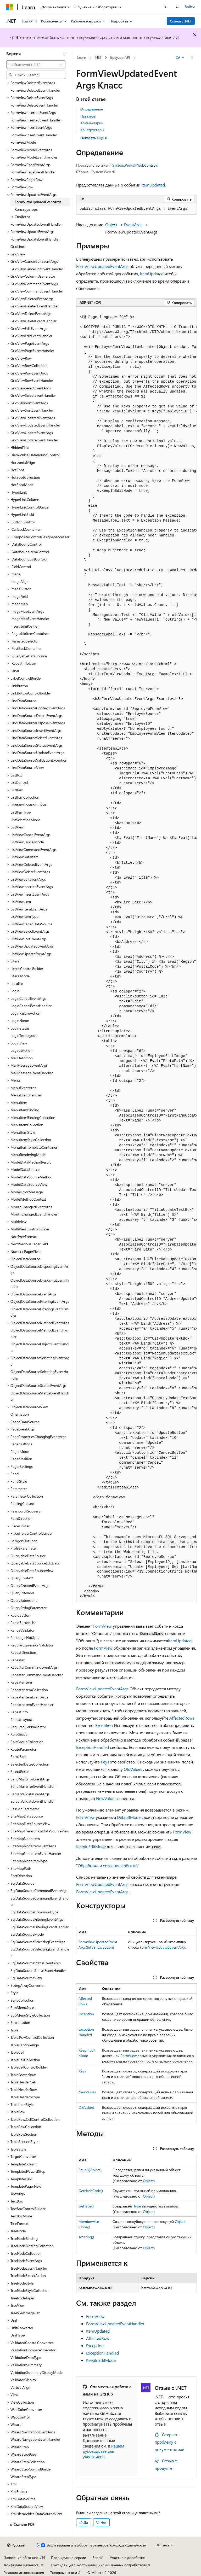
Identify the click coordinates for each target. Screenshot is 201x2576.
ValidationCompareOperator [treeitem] (32, 2349)
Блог (96, 2557)
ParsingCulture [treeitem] (22, 1503)
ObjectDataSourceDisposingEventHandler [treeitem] (39, 1283)
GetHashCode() (91, 2190)
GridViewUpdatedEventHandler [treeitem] (35, 425)
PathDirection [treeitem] (21, 1518)
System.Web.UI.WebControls (135, 165)
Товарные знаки (63, 2572)
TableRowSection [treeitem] (23, 2134)
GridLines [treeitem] (17, 246)
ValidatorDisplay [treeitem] (23, 2379)
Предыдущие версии (68, 2557)
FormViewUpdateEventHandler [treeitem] (35, 239)
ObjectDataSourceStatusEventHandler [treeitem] (39, 1396)
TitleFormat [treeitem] (19, 2223)
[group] (136, 954)
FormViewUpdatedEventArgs (102, 266)
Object (111, 224)
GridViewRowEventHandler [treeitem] (31, 380)
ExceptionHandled (92, 1747)
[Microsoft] (9, 7)
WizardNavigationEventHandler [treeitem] (35, 2439)
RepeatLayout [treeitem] (21, 1719)
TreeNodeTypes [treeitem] (22, 2297)
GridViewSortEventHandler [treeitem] (31, 410)
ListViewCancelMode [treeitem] (27, 841)
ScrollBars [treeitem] (18, 1756)
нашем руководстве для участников (103, 2451)
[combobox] (35, 64)
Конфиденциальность (22, 2564)
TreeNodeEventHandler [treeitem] (28, 2268)
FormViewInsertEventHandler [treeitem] (33, 134)
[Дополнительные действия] (192, 58)
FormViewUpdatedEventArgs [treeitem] (38, 201)
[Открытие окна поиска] (177, 7)
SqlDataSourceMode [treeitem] (27, 1934)
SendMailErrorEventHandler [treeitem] (32, 1786)
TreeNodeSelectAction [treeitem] (28, 2275)
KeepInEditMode (91, 1846)
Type (137, 2206)
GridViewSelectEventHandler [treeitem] (33, 395)
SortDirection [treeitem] (21, 1875)
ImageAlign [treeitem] (19, 581)
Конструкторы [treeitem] (26, 209)
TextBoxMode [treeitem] (21, 2215)
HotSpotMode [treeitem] (22, 484)
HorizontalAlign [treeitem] (22, 462)
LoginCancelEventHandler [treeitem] (31, 1005)
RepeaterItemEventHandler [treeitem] (31, 1704)
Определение (91, 109)
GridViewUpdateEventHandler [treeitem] (34, 439)
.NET (98, 57)
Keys (105, 1762)
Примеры (88, 116)
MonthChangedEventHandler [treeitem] (33, 1214)
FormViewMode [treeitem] (23, 142)
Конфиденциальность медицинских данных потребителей (99, 2564)
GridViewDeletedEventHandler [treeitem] (34, 305)
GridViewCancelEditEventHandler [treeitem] (36, 268)
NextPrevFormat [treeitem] (23, 1236)
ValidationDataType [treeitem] (25, 2357)
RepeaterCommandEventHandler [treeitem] (36, 1674)
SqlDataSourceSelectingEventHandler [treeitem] (39, 1952)
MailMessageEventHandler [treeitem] (31, 1072)
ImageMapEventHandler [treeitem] (29, 618)
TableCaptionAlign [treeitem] (24, 2044)
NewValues (106, 1798)
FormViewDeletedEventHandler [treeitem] (35, 90)
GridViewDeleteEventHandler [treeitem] (33, 320)
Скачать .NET (181, 21)
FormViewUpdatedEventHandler (115, 2323)
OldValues (133, 1769)
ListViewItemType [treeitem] (24, 916)
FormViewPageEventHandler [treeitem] (33, 172)
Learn (81, 57)
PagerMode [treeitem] (19, 1451)
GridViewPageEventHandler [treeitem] (32, 350)
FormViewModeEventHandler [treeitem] (33, 157)
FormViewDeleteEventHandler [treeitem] (34, 105)
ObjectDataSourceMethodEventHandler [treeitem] (39, 1333)
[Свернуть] (64, 53)
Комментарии (91, 122)
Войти (190, 6)
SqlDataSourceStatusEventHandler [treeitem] (38, 1970)
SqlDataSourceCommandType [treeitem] (34, 1911)
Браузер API (120, 57)
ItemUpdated (153, 185)
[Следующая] (165, 7)
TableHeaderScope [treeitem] (25, 2096)
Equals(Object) (90, 2169)
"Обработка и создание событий (107, 1865)
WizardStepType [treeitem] (23, 2476)
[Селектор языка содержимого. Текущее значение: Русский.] (16, 2545)
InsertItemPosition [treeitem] (25, 626)
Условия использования (24, 2572)
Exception (104, 1725)
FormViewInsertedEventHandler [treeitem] (35, 120)
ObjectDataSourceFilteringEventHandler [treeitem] (39, 1312)
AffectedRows (181, 1718)
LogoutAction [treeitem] (21, 1050)
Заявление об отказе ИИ (24, 2557)
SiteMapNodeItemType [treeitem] (28, 1860)
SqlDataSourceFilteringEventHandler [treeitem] (39, 1926)
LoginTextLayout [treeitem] (23, 1035)
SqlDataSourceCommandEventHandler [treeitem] (39, 1901)
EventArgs (133, 224)
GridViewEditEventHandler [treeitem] (31, 335)
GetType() (86, 2206)
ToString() (86, 2236)
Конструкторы (92, 129)
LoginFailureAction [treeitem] (25, 1013)
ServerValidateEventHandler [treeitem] (32, 1801)
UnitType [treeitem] (17, 2335)
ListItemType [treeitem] (20, 812)
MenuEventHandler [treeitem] (25, 1095)
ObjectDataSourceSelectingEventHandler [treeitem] (39, 1375)
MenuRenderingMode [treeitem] (28, 1154)
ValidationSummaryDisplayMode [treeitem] (36, 2372)
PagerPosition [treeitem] (21, 1458)
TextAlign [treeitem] (17, 2193)
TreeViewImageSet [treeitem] (25, 2312)
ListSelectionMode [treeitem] (25, 819)
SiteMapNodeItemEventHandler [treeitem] (35, 1853)
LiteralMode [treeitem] (20, 975)
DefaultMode (129, 1817)
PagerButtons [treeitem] (21, 1443)
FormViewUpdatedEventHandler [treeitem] (36, 224)
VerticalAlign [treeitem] (20, 2387)
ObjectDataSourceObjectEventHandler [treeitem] (39, 1347)
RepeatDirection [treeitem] (23, 1652)
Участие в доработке (127, 2557)
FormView (102, 1626)
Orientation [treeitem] (19, 1414)
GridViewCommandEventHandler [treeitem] (36, 291)
